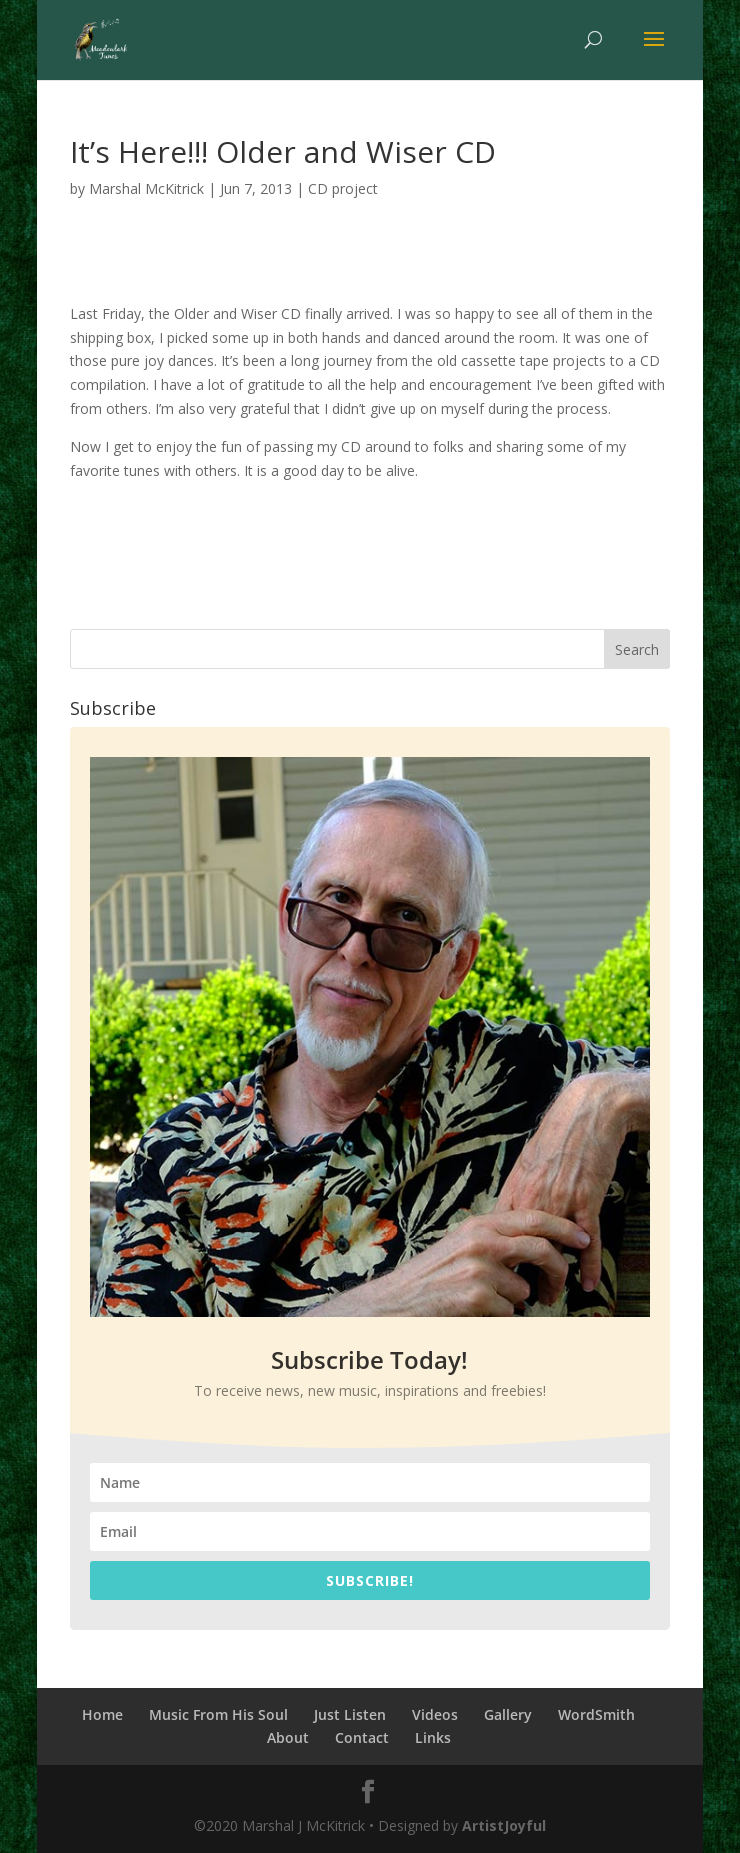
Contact (362, 1737)
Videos (435, 1714)
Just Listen (350, 1714)
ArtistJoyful (504, 1825)
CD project (343, 188)
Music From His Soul (218, 1714)
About (288, 1737)
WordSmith (596, 1714)
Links (433, 1737)
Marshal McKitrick (146, 188)
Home (102, 1714)
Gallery (508, 1714)
